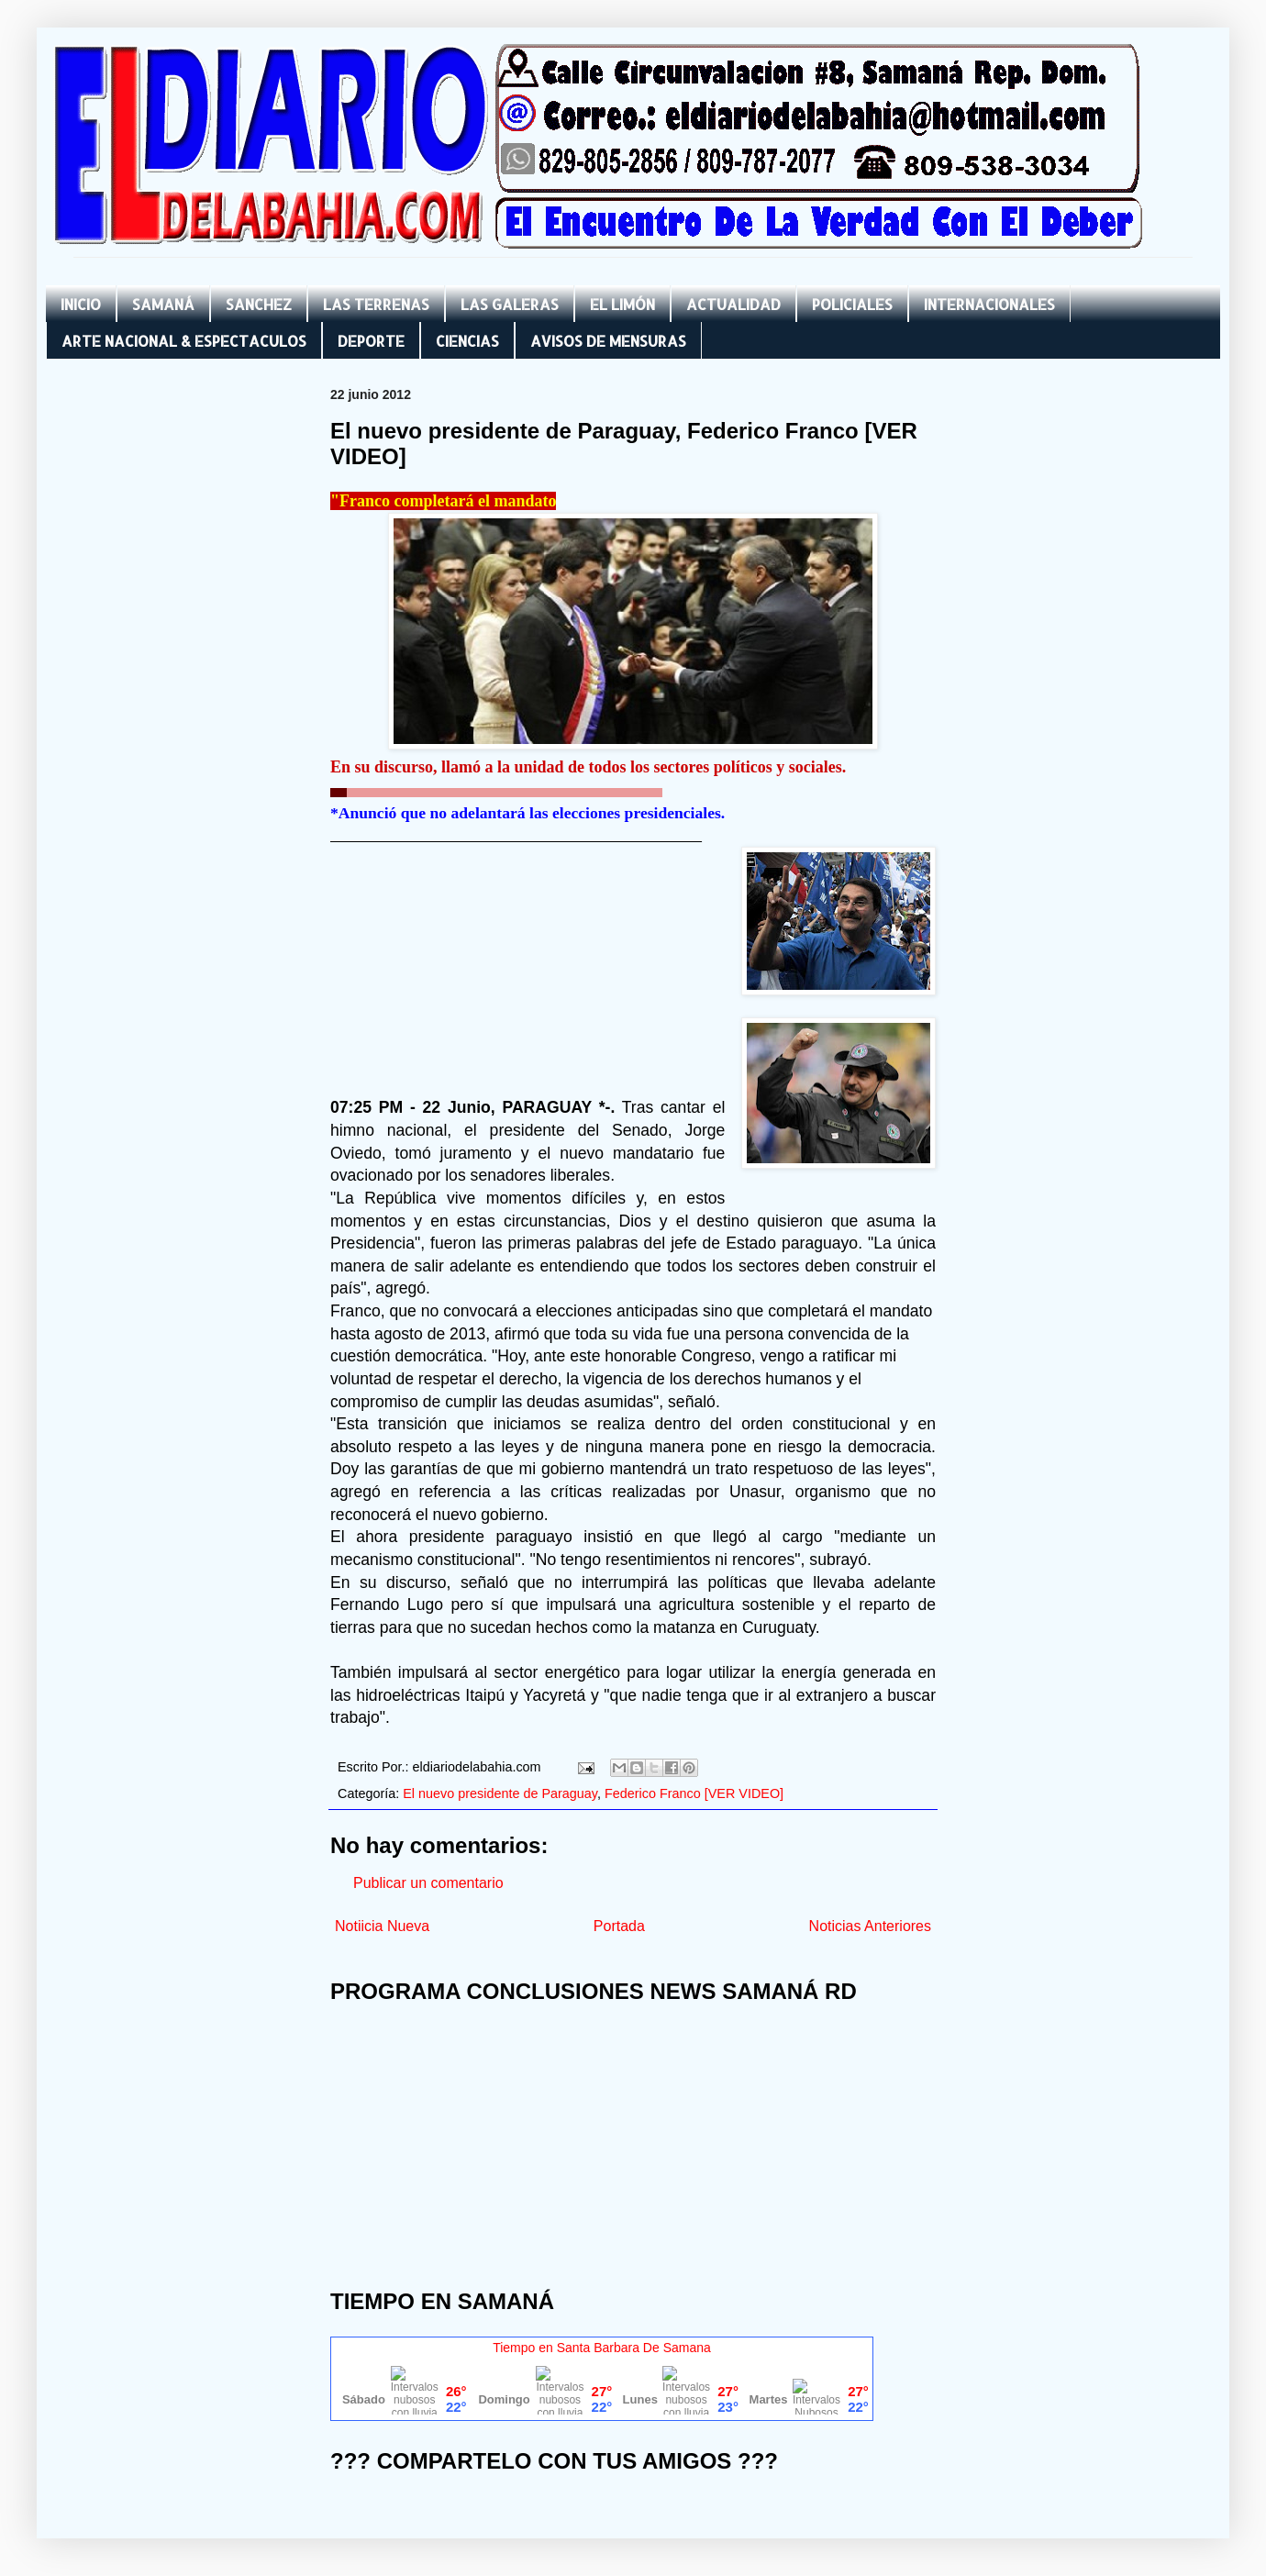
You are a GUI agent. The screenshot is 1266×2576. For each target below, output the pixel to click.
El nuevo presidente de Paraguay (500, 1793)
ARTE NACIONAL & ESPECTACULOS (183, 340)
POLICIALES (852, 304)
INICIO (81, 304)
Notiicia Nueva (382, 1926)
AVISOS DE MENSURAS (608, 340)
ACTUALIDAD (733, 304)
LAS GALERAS (510, 304)
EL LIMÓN (622, 304)
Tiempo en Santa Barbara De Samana (602, 2347)
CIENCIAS (467, 340)
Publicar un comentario (428, 1883)
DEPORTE (371, 340)
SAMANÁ (163, 304)
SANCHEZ (259, 304)
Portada (619, 1926)
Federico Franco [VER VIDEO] (694, 1793)
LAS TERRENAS (376, 304)
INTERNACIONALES (989, 304)
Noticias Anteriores (870, 1926)
